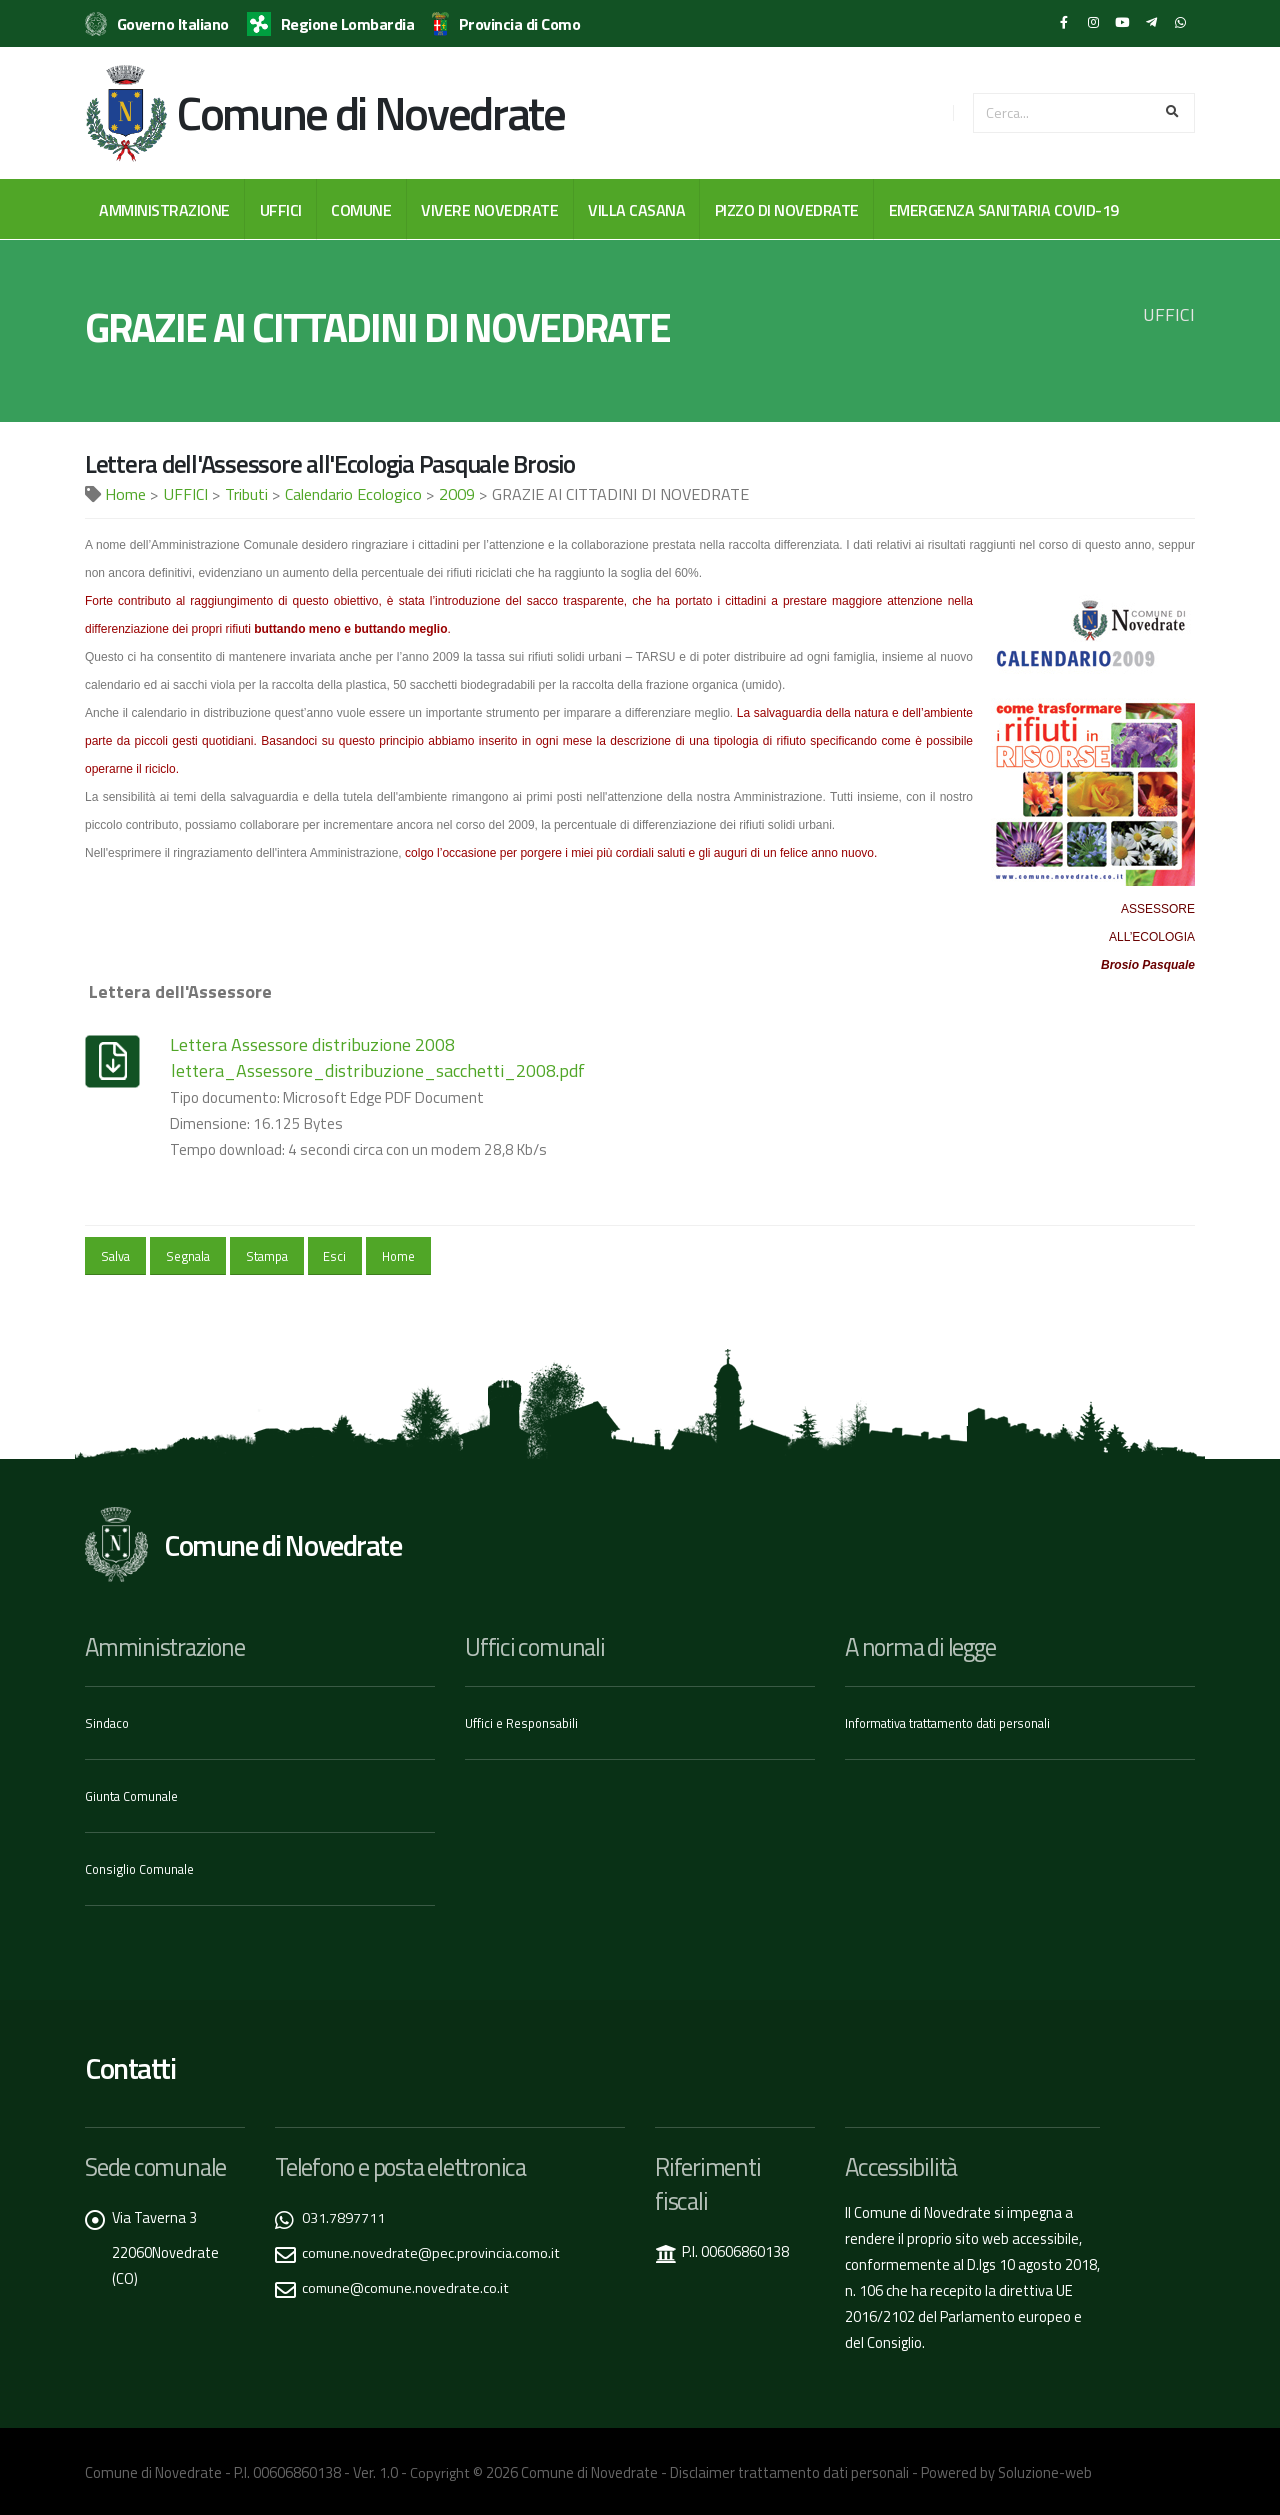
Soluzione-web (1045, 2469)
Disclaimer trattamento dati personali (789, 2469)
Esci (334, 1256)
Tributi (246, 494)
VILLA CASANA (636, 210)
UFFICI (281, 210)
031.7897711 (343, 2214)
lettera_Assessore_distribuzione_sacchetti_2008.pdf (378, 1070)
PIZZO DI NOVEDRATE (787, 210)
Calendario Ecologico (353, 494)
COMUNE (361, 210)
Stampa (267, 1256)
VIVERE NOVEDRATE (489, 210)
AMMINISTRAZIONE (164, 210)
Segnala (188, 1256)
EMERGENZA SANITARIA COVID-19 (1004, 210)
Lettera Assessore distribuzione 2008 (312, 1044)
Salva (115, 1256)
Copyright (440, 2469)
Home (125, 494)
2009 (457, 494)
